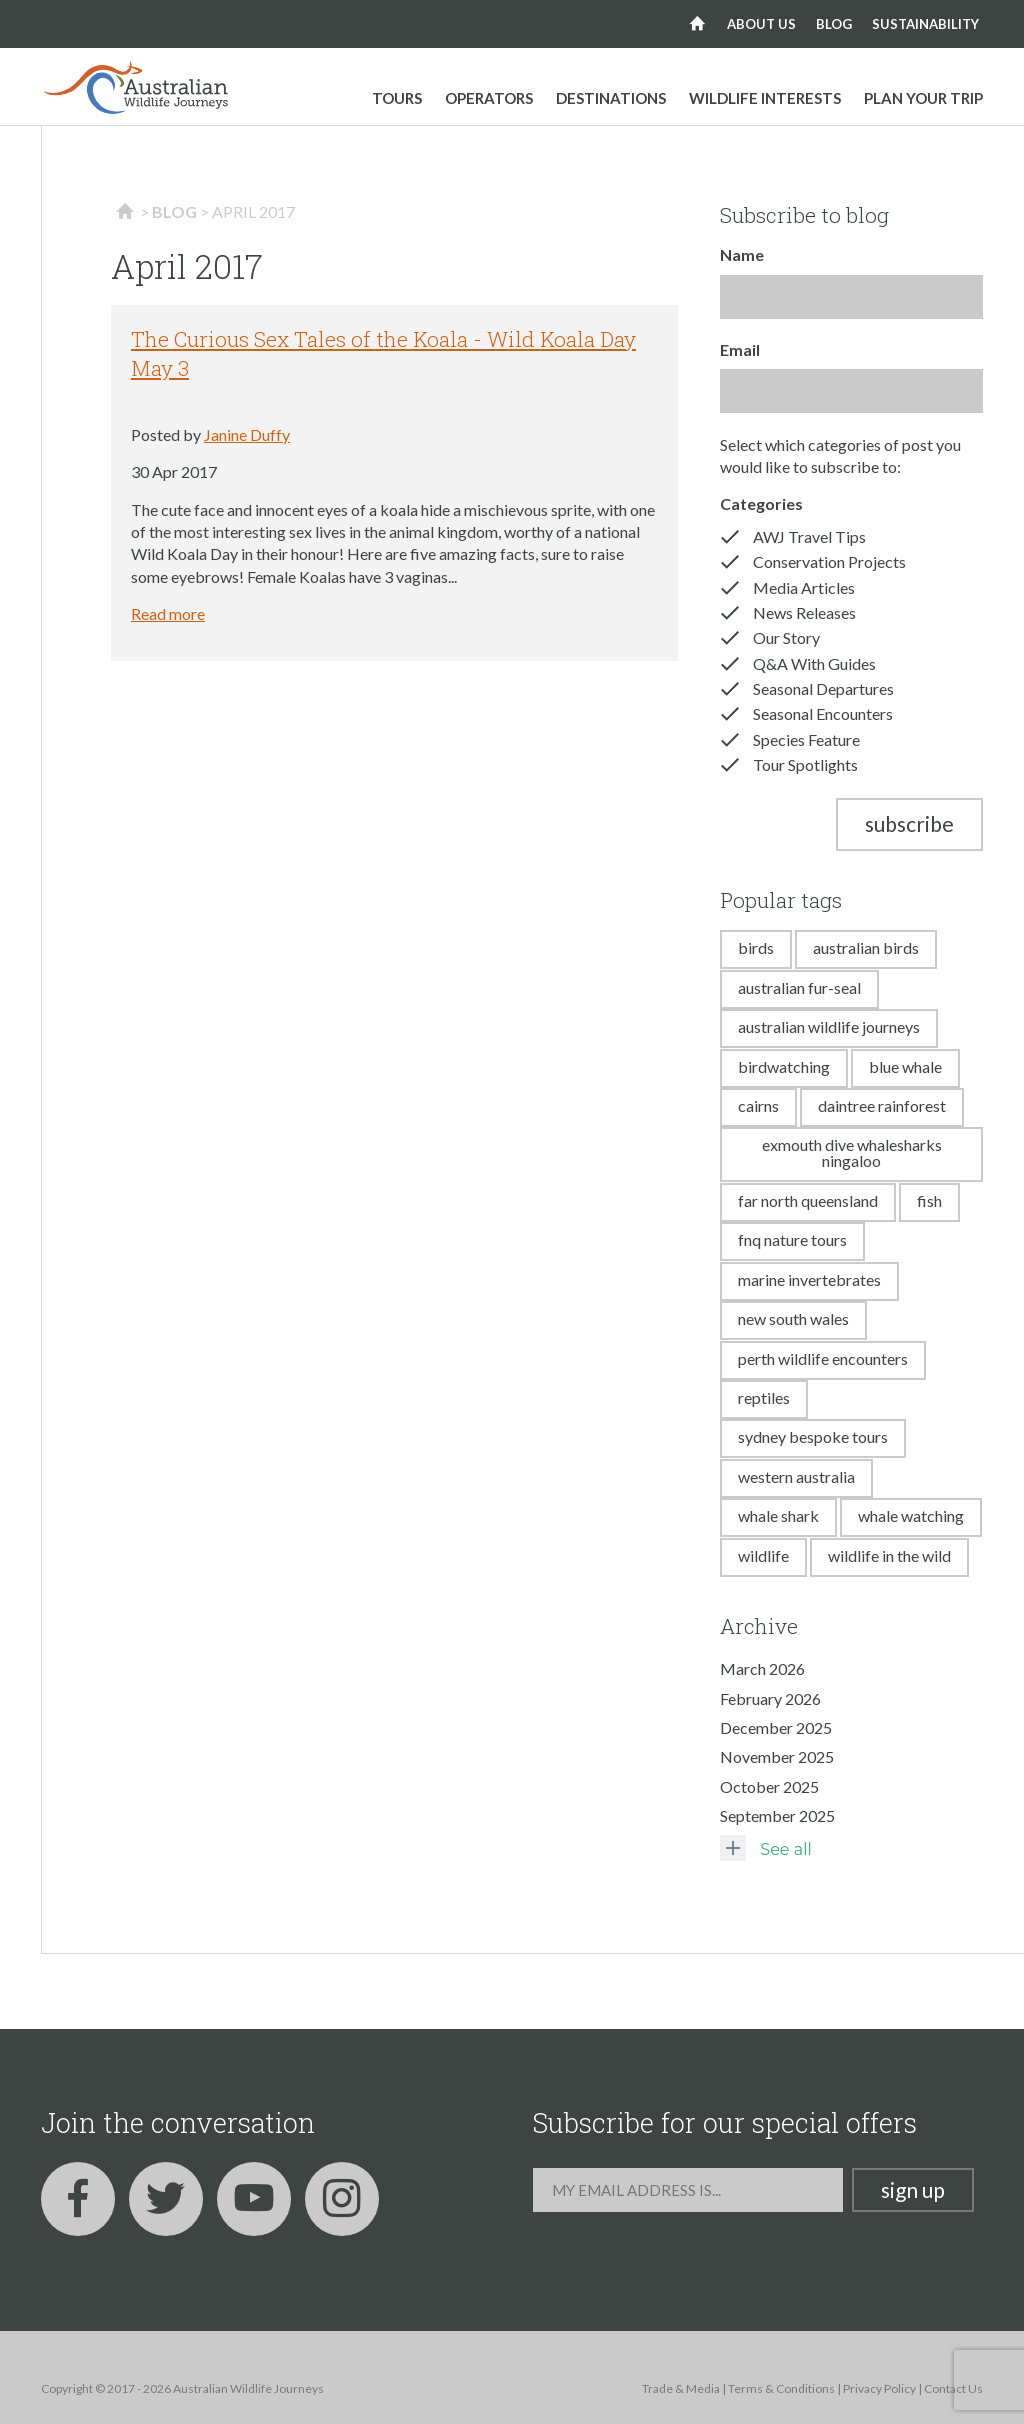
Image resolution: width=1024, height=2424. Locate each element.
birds (756, 947)
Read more (168, 613)
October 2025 (769, 1786)
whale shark (778, 1515)
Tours (397, 98)
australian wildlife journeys (829, 1026)
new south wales (793, 1318)
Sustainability (925, 24)
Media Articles (804, 587)
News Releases (804, 612)
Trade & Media (681, 2388)
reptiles (764, 1397)
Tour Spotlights (805, 764)
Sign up (913, 2189)
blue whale (905, 1066)
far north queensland (808, 1200)
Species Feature (806, 739)
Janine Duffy (247, 434)
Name (742, 254)
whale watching (911, 1515)
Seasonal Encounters (823, 713)
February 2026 (770, 1698)
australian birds (866, 947)
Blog (834, 24)
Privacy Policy (879, 2388)
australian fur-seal (799, 987)
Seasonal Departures (823, 688)
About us (761, 24)
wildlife (763, 1555)
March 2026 (762, 1668)
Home (697, 24)
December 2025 (776, 1727)
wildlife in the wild (889, 1555)
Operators (489, 98)
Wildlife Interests (765, 98)
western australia (796, 1476)
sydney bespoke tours (813, 1436)
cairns (758, 1105)
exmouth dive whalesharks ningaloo (852, 1152)
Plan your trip (923, 98)
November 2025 (777, 1756)
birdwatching (784, 1066)
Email (740, 349)
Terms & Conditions (781, 2388)
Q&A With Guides (814, 663)
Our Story (786, 637)
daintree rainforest (882, 1105)
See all (765, 1848)
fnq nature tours (792, 1239)
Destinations (611, 98)
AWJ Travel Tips (809, 536)
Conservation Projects (829, 561)
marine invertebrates (809, 1279)
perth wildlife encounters (823, 1358)
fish (929, 1200)
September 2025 (777, 1815)
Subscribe (909, 823)
